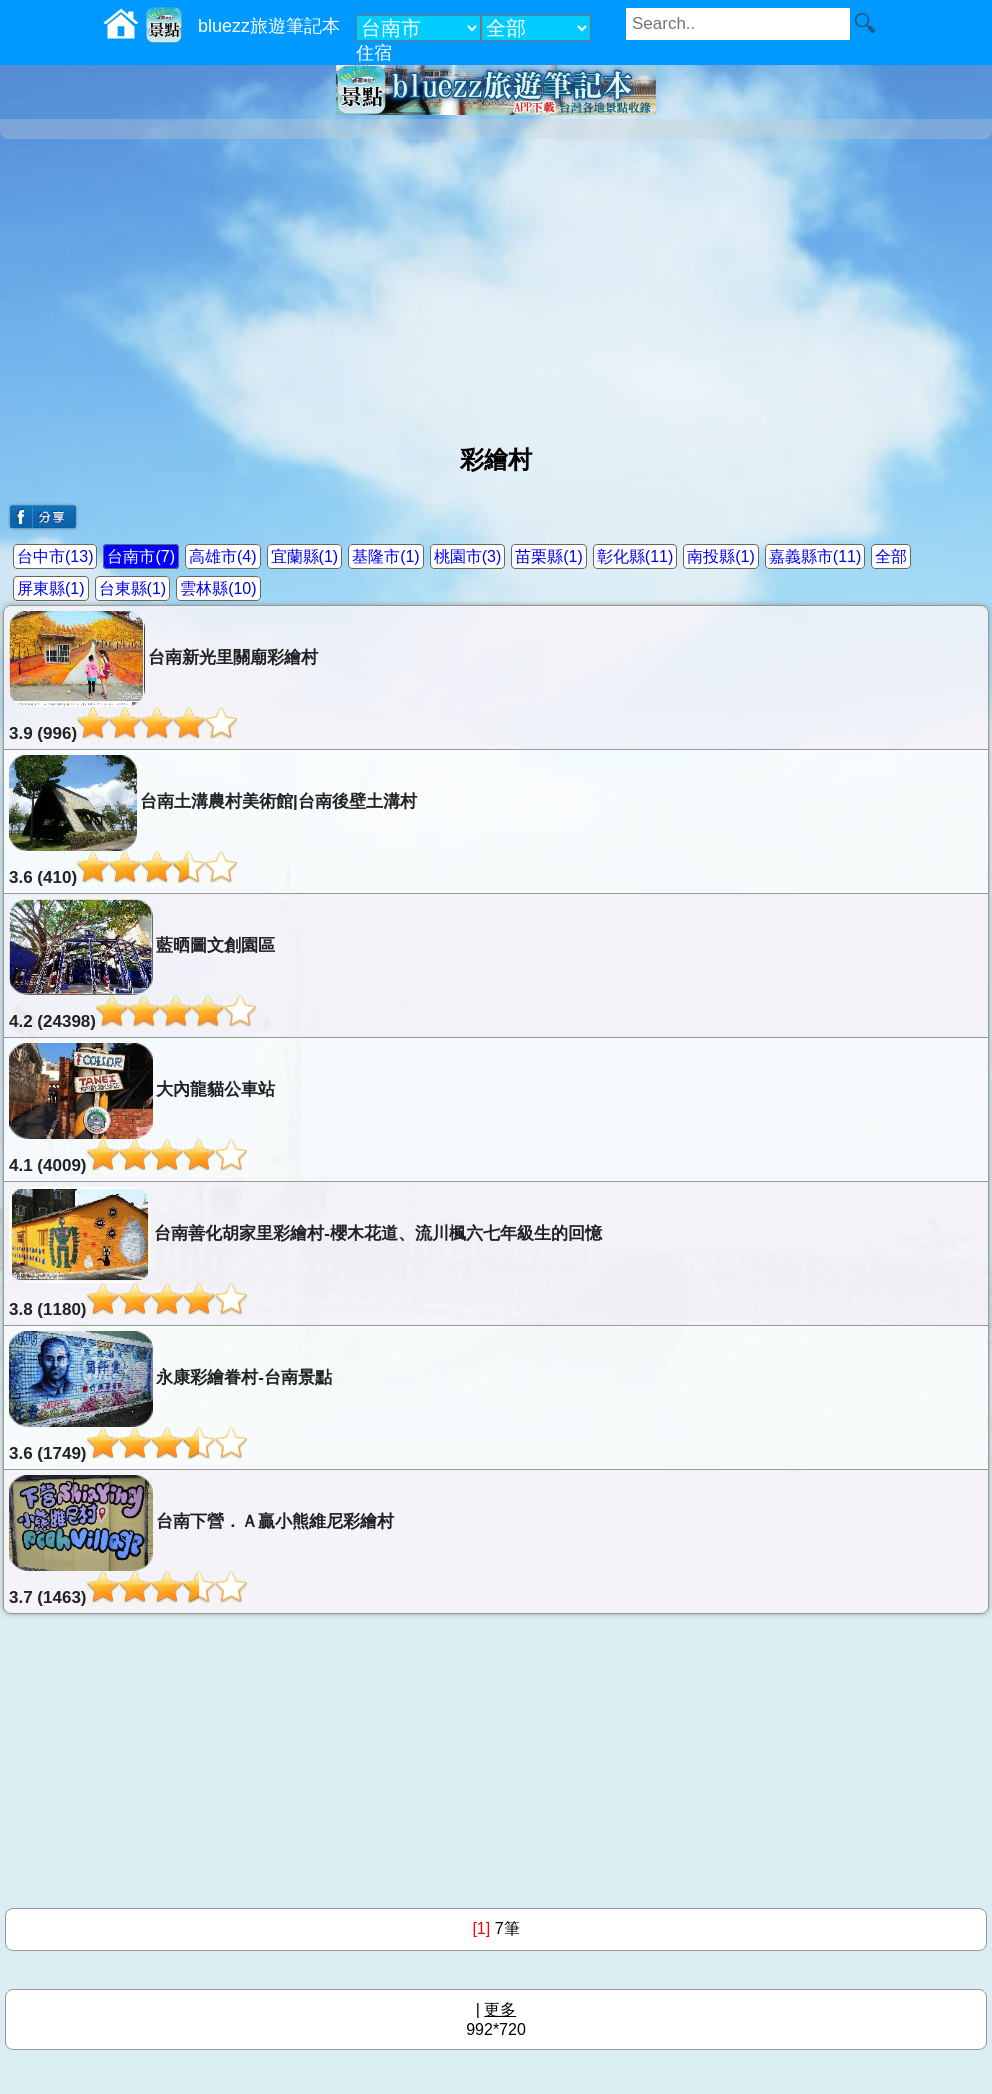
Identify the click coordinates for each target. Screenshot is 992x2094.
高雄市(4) (223, 556)
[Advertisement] (496, 284)
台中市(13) (55, 556)
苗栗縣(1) (549, 556)
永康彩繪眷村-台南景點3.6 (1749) (170, 1397)
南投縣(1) (721, 556)
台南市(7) (141, 556)
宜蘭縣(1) (305, 556)
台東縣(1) (133, 588)
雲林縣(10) (218, 588)
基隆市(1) (386, 556)
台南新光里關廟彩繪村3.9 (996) (163, 677)
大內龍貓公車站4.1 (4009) (142, 1109)
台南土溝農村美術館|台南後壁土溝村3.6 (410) (213, 821)
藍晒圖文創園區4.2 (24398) (142, 965)
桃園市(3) (468, 556)
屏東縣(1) (51, 588)
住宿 (374, 53)
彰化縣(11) (635, 556)
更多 (500, 2009)
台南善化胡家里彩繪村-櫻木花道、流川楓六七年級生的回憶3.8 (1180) (305, 1253)
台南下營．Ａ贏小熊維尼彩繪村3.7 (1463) (201, 1541)
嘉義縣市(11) (815, 556)
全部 (891, 556)
